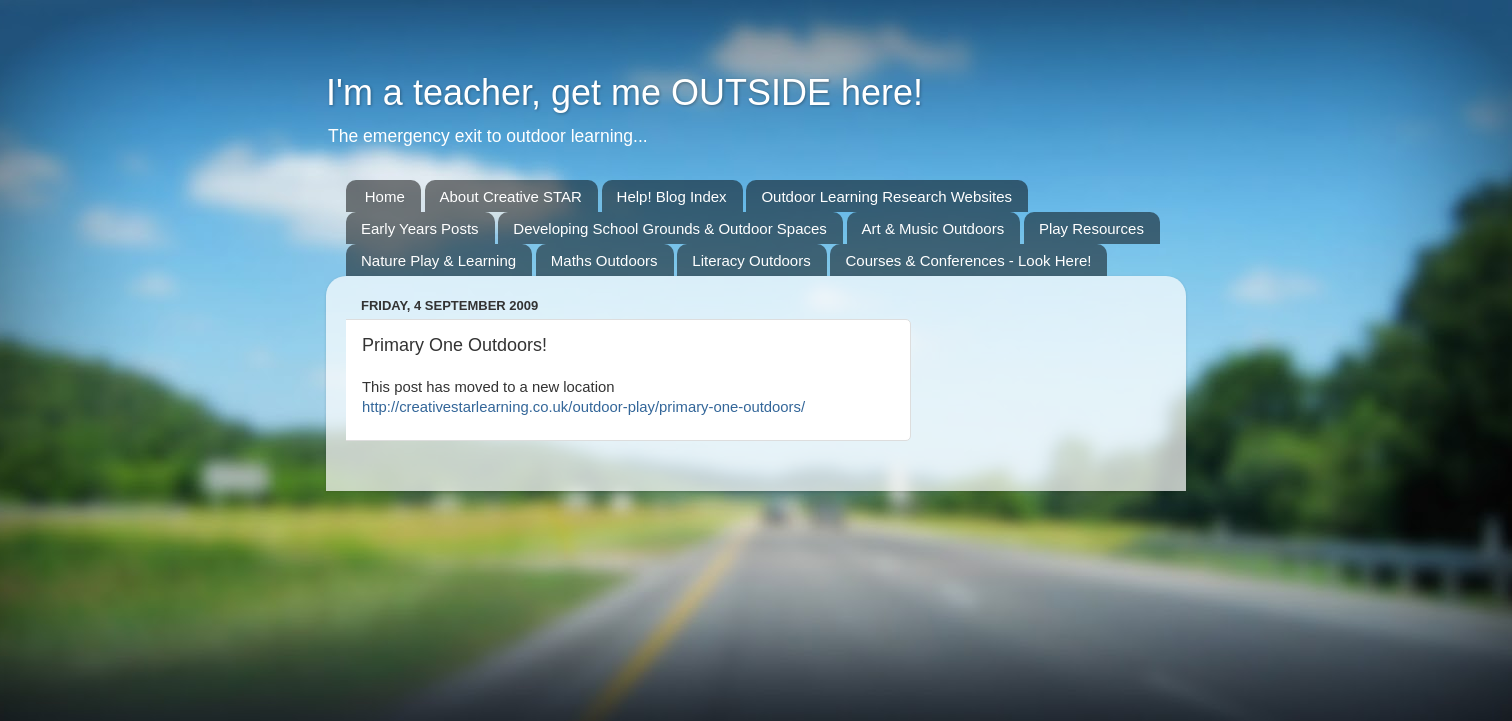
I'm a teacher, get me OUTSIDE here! (624, 92)
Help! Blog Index (672, 196)
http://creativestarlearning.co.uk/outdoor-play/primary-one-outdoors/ (583, 407)
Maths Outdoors (604, 260)
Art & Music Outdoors (933, 228)
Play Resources (1091, 228)
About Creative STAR (511, 196)
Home (385, 196)
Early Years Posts (420, 228)
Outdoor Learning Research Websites (886, 196)
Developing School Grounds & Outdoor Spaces (670, 228)
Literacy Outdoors (751, 260)
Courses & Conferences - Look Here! (968, 260)
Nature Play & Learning (438, 260)
